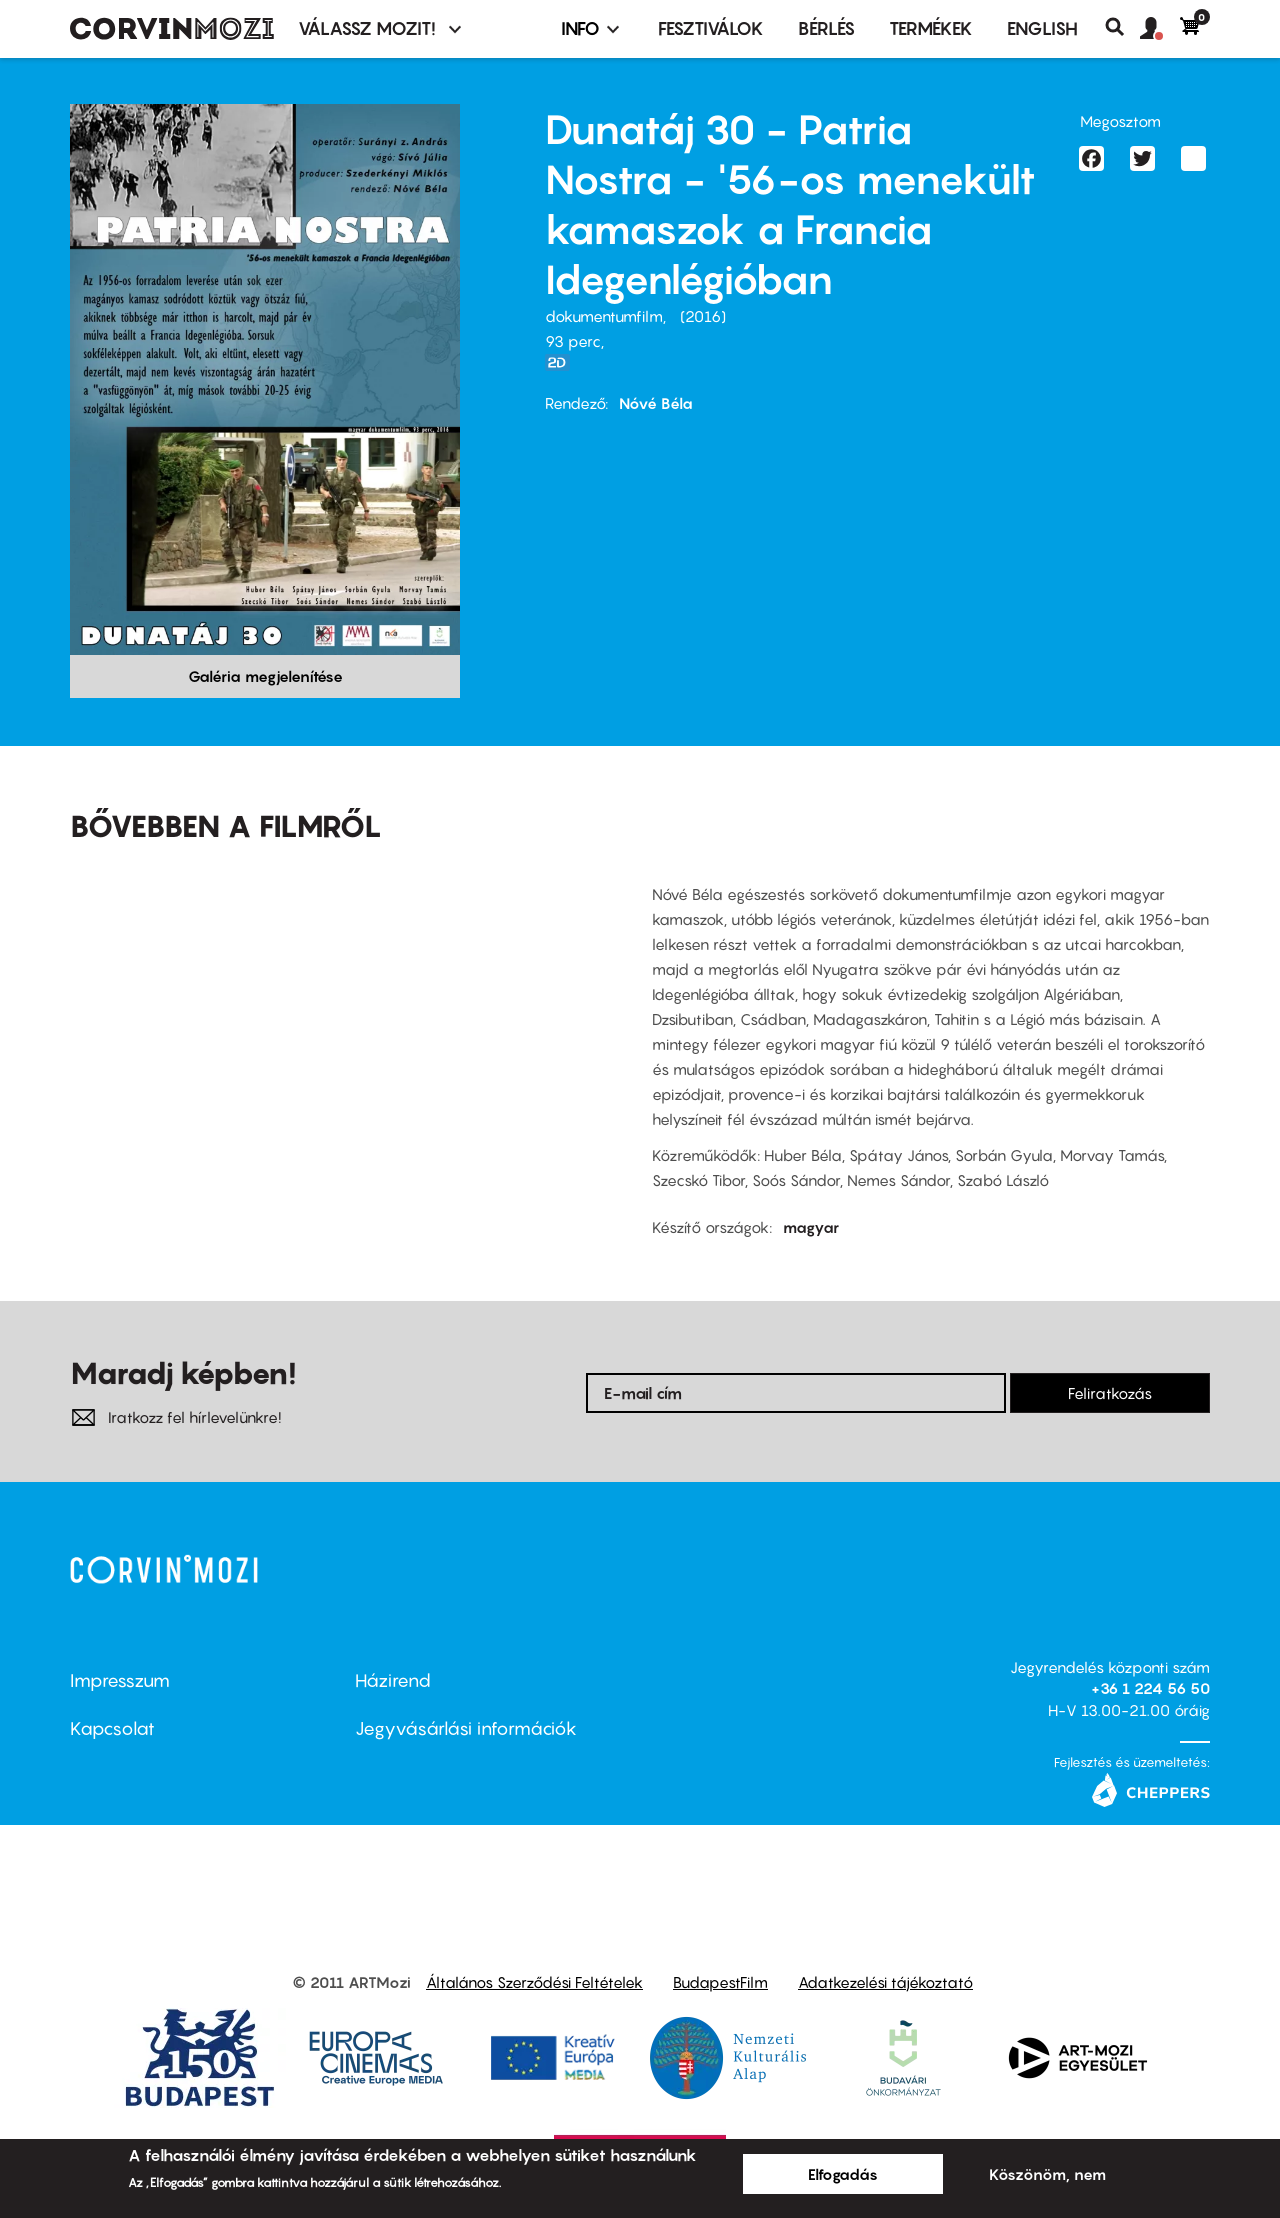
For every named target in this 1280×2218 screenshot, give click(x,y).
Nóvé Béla (656, 403)
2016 (703, 316)
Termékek (931, 28)
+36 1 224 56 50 (1150, 1688)
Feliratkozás (1110, 1393)
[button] (1160, 29)
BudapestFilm (720, 1982)
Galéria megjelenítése (265, 676)
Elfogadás (843, 2174)
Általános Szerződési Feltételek (534, 1982)
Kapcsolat (112, 1728)
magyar (811, 1227)
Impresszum (120, 1680)
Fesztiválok (711, 28)
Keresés (1122, 27)
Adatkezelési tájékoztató (885, 1982)
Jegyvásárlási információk (466, 1728)
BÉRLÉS (826, 28)
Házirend (393, 1680)
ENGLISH (1042, 28)
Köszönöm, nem (1047, 2174)
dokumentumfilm (604, 316)
